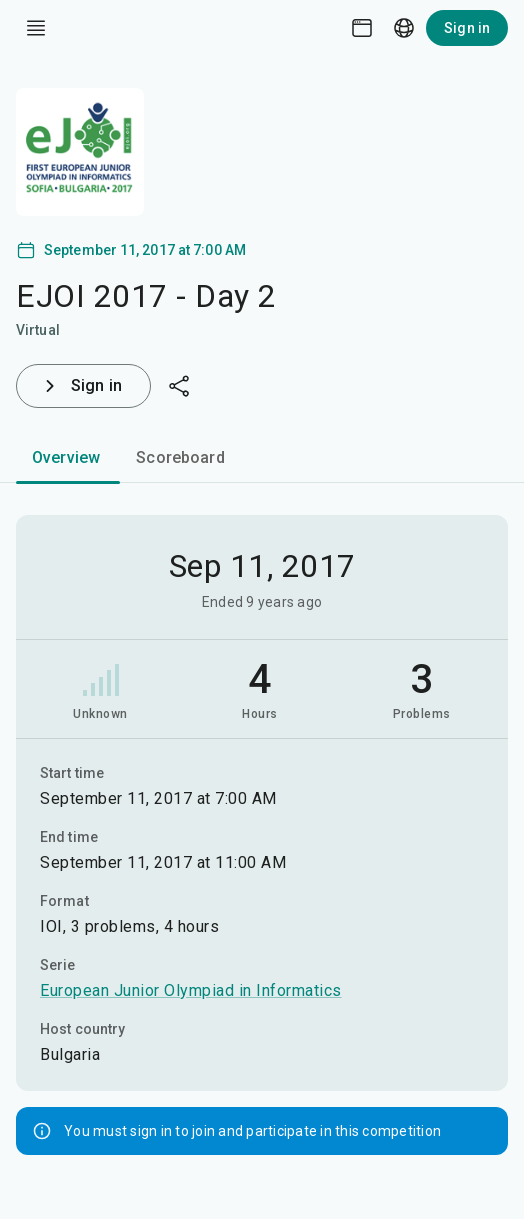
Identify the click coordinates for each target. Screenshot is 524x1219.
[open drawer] (36, 28)
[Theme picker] (362, 28)
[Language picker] (404, 28)
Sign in (467, 28)
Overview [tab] (66, 457)
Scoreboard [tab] (180, 457)
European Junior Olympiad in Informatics (191, 990)
